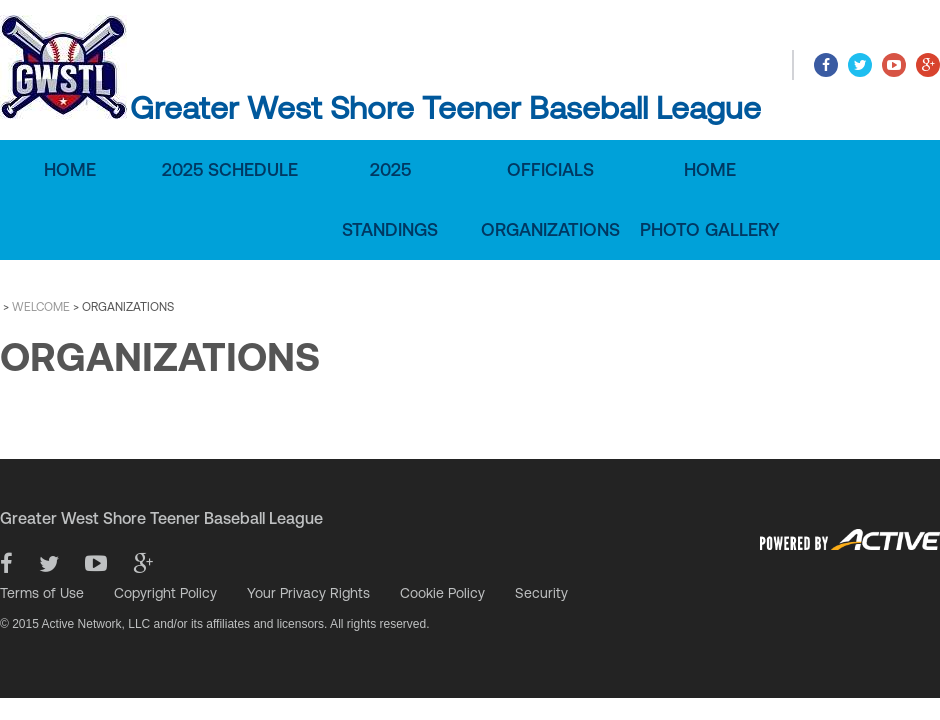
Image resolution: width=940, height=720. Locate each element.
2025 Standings (390, 199)
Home (70, 169)
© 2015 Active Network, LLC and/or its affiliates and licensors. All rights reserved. (215, 624)
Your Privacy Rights (308, 593)
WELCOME (41, 307)
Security (541, 593)
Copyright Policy (165, 593)
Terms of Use (42, 593)
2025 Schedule (230, 169)
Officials (550, 169)
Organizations (550, 229)
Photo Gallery (710, 229)
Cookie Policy (442, 593)
